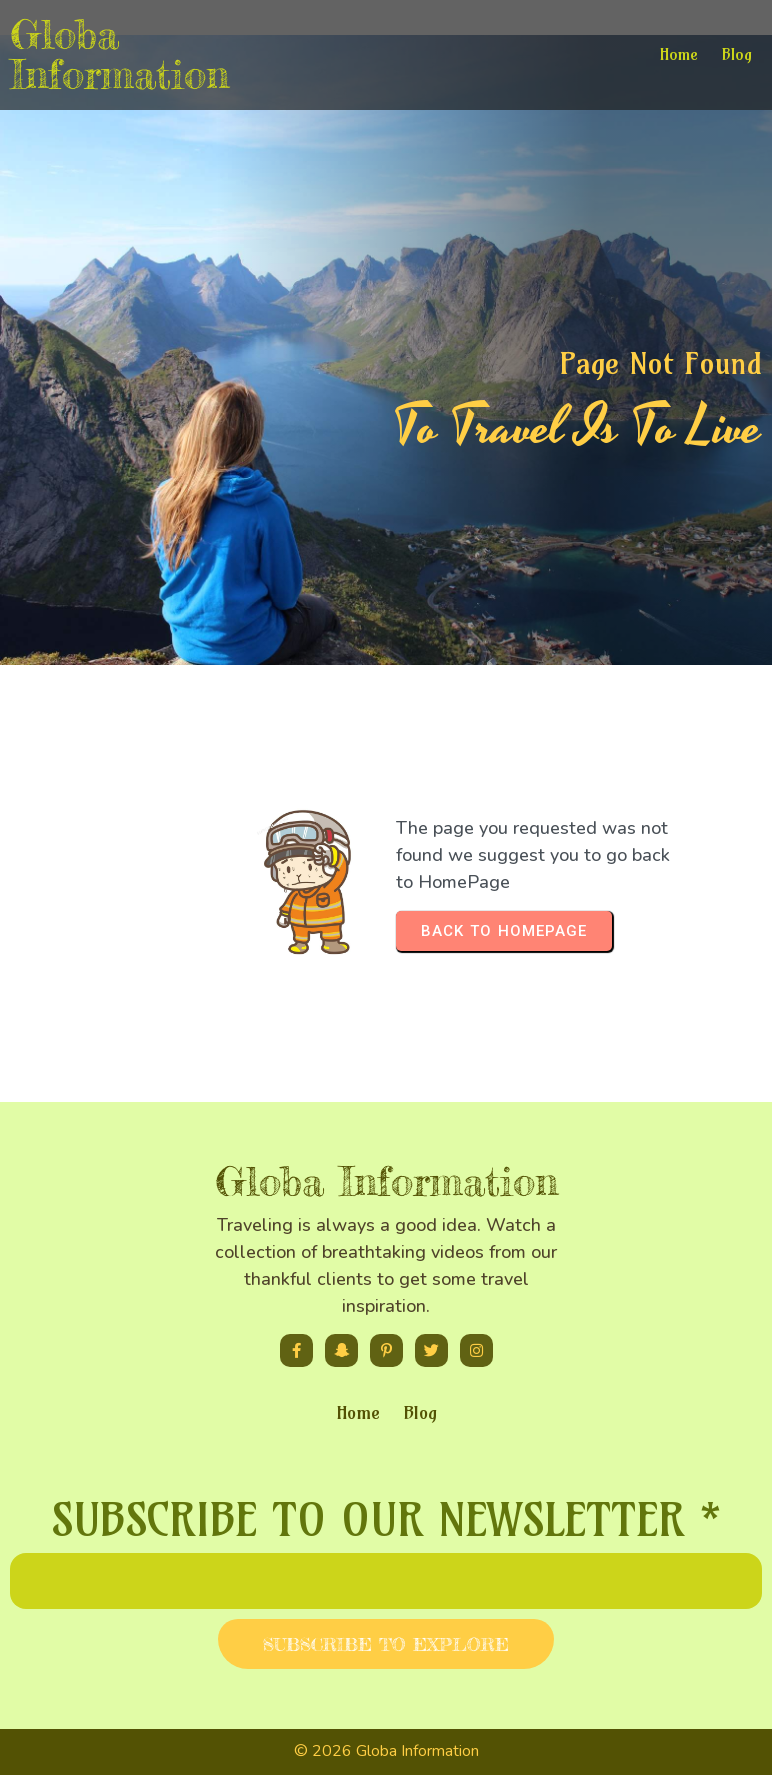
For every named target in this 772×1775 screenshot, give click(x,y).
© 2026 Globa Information (386, 1751)
